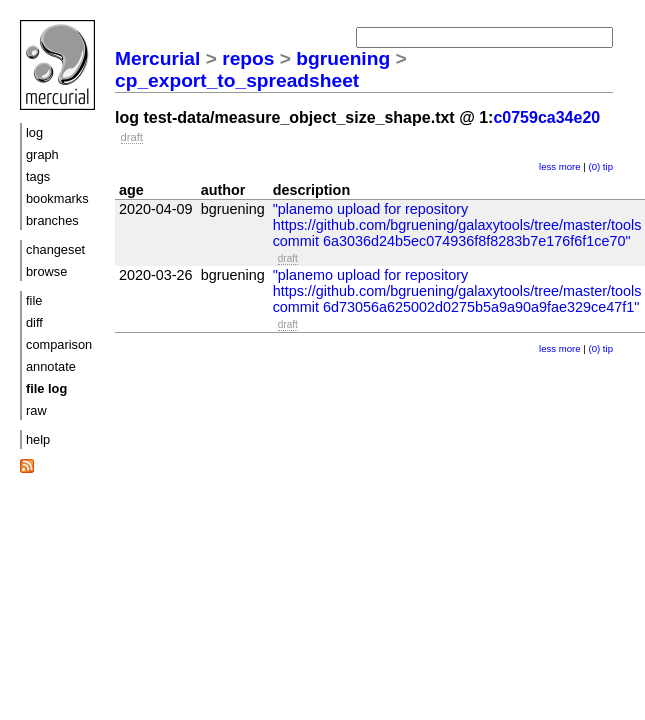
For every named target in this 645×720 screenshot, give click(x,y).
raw (36, 410)
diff (34, 322)
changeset (55, 249)
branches (52, 220)
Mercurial (157, 58)
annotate (51, 366)
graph (42, 154)
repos (248, 58)
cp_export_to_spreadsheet (237, 80)
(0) (594, 166)
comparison (59, 344)
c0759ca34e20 (546, 117)
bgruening (343, 58)
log (34, 132)
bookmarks (57, 198)
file (34, 300)
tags (38, 176)
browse (46, 271)
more (570, 166)
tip (608, 166)
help (38, 439)
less (547, 166)
